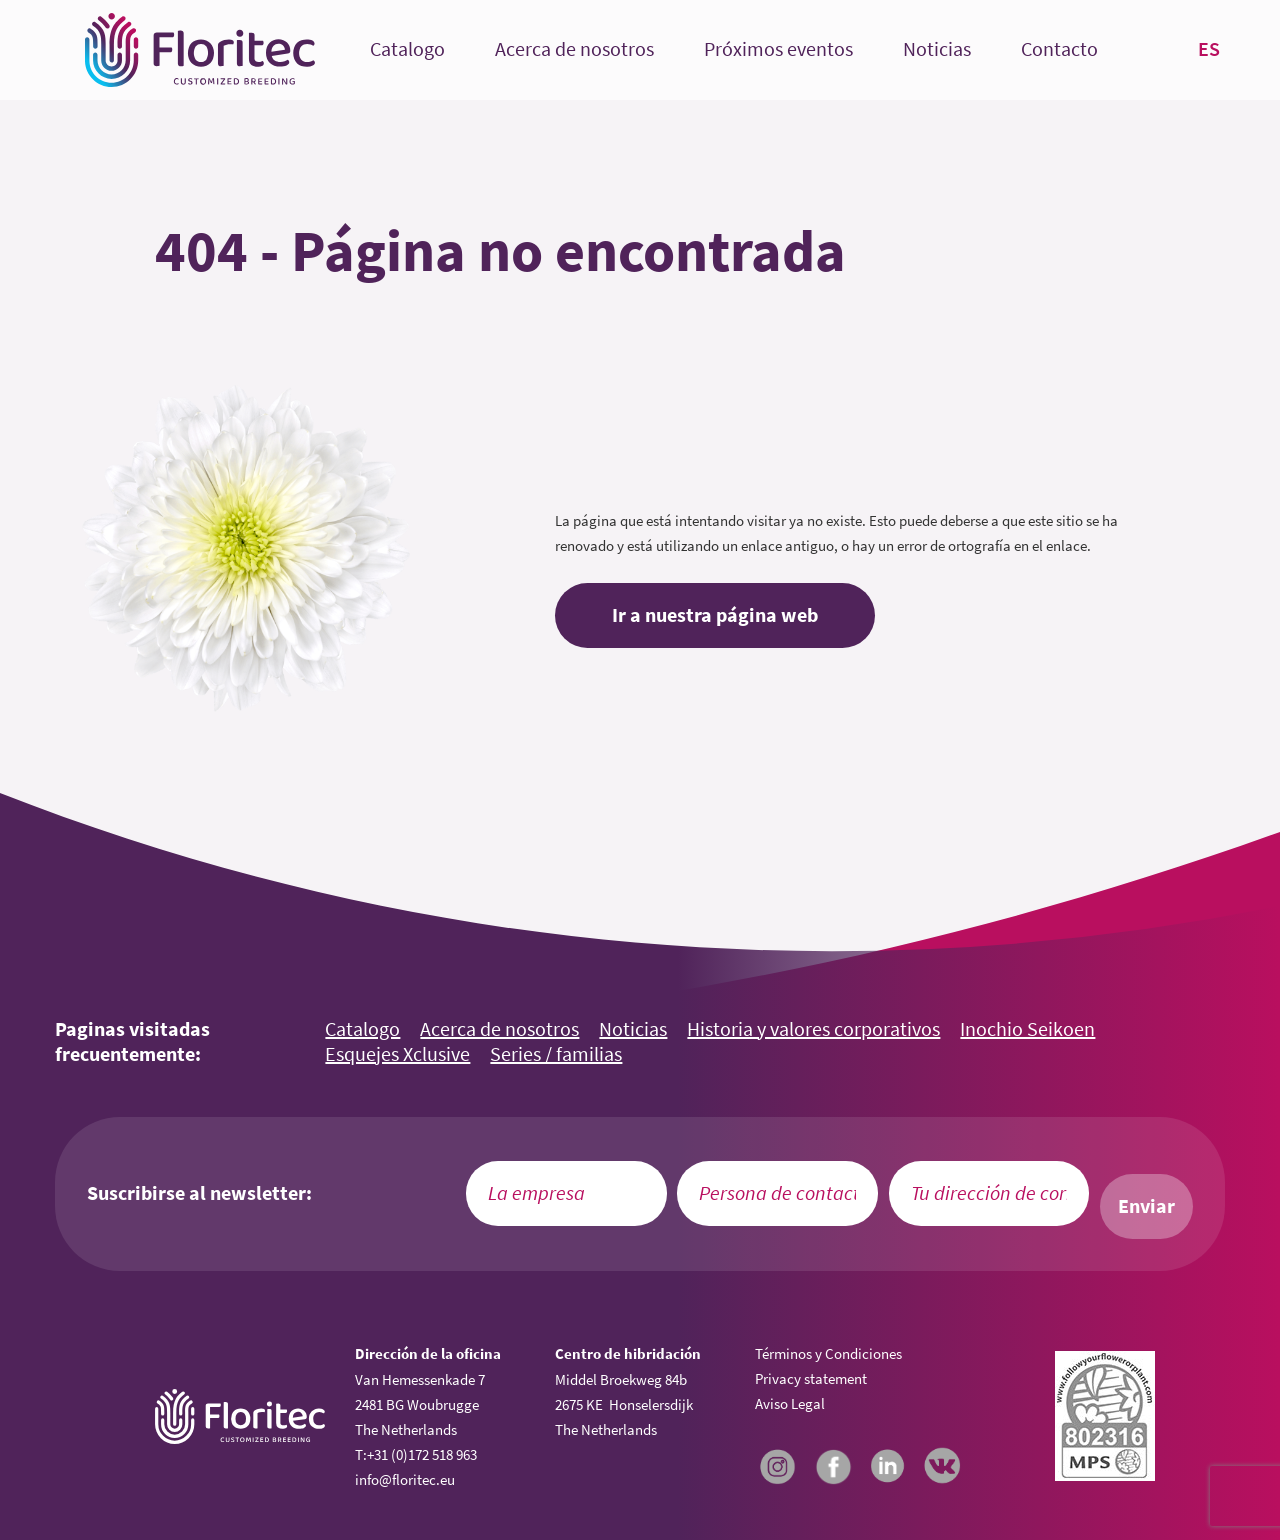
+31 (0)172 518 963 (422, 1454)
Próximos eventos (778, 49)
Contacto (1059, 49)
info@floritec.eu (405, 1479)
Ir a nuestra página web (715, 615)
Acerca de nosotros (574, 49)
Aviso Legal (790, 1403)
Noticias (937, 49)
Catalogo (407, 49)
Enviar (1146, 1206)
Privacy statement (811, 1378)
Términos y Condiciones (828, 1353)
